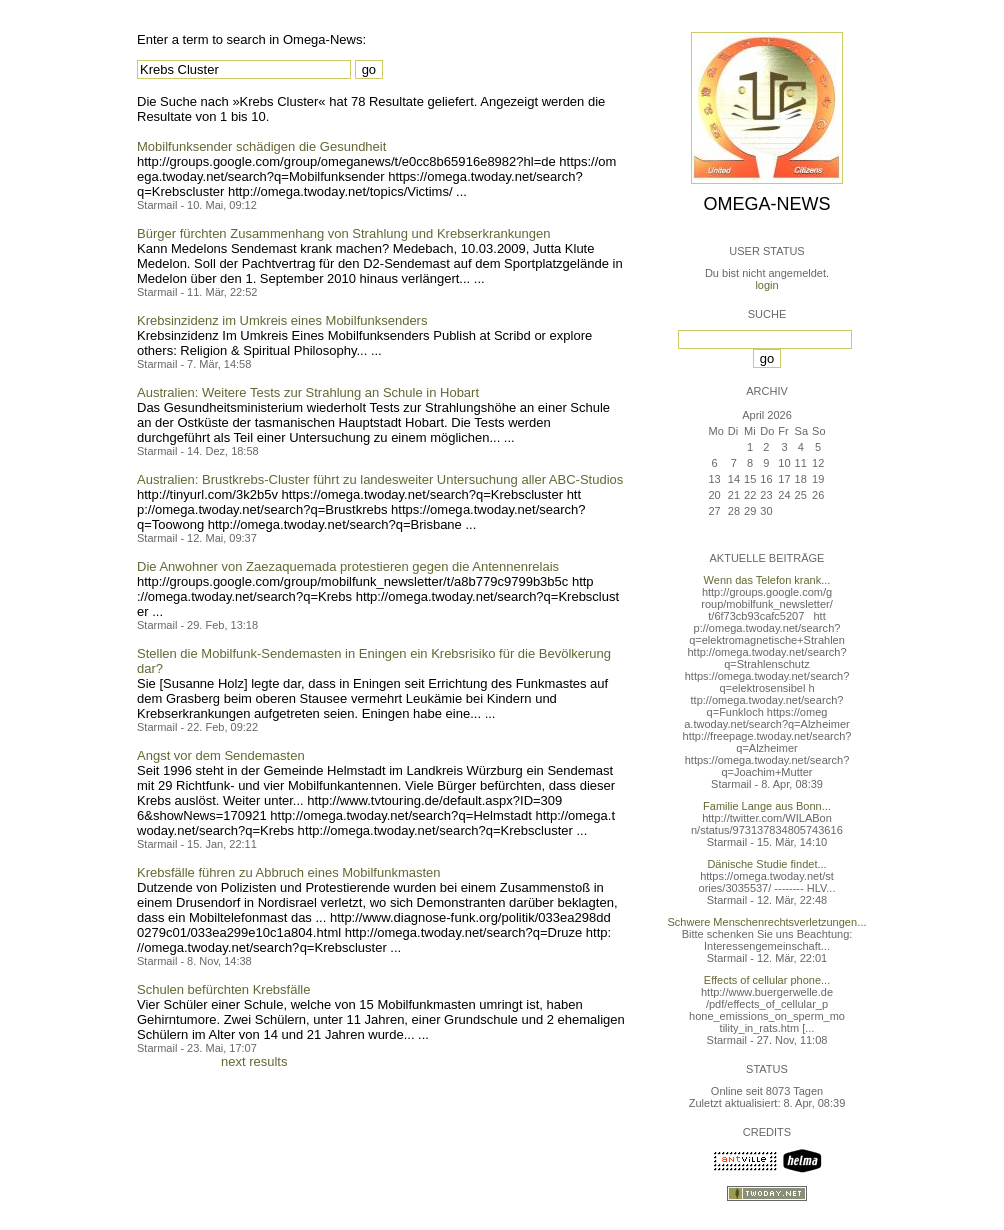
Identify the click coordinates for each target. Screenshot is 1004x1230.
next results (254, 1061)
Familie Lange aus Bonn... (767, 806)
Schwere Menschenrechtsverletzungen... (767, 922)
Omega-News (766, 204)
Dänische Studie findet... (766, 864)
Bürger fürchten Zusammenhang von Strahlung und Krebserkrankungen (343, 233)
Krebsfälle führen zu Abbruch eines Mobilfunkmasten (289, 872)
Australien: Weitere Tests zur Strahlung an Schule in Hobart (308, 392)
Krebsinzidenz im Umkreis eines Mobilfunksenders (282, 320)
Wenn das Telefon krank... (767, 580)
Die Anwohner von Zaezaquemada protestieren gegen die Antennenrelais (348, 566)
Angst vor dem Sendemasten (221, 755)
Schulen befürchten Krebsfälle (223, 989)
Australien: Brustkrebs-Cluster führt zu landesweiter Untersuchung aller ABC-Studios (380, 479)
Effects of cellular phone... (767, 980)
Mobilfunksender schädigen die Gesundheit (261, 146)
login (766, 285)
